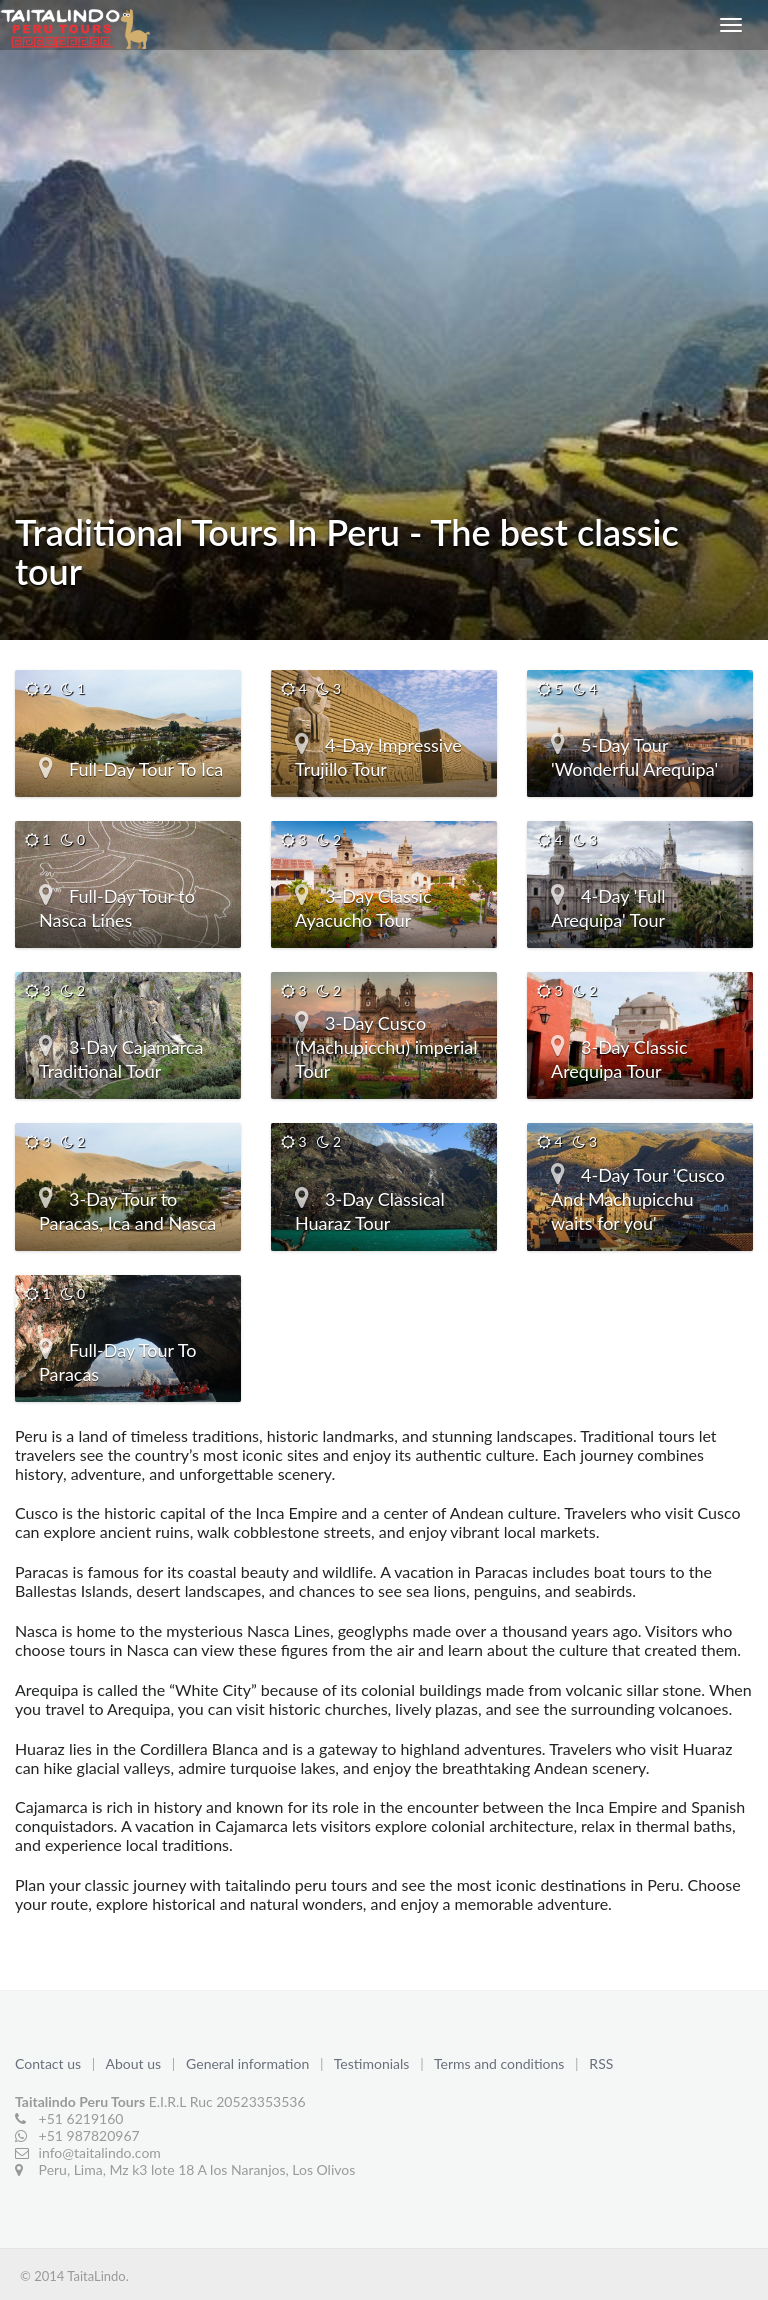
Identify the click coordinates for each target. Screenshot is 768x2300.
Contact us (50, 2063)
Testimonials (373, 2063)
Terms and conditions (501, 2063)
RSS (601, 2063)
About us (135, 2063)
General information (249, 2063)
